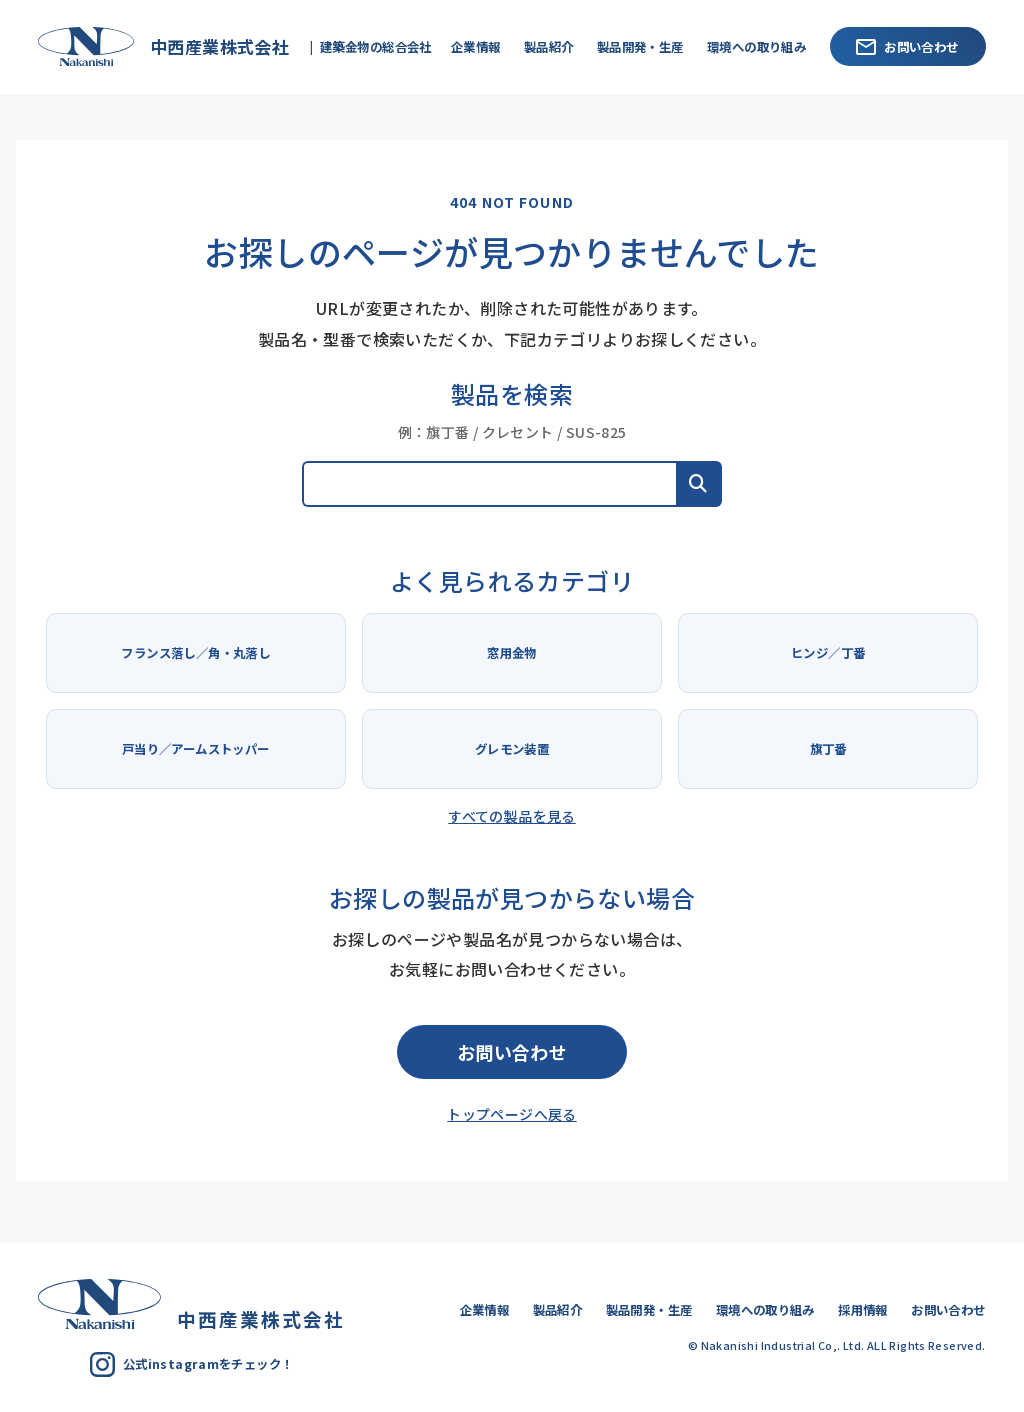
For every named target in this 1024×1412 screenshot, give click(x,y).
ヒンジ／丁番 (828, 653)
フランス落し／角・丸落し (195, 653)
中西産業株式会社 (158, 46)
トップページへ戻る (512, 1114)
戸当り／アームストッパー (196, 749)
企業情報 (476, 47)
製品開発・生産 (640, 47)
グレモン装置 (512, 749)
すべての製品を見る (512, 816)
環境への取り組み (756, 47)
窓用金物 (512, 653)
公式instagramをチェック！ (191, 1364)
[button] (699, 484)
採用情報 (863, 1310)
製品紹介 (549, 47)
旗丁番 (828, 749)
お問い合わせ (907, 47)
